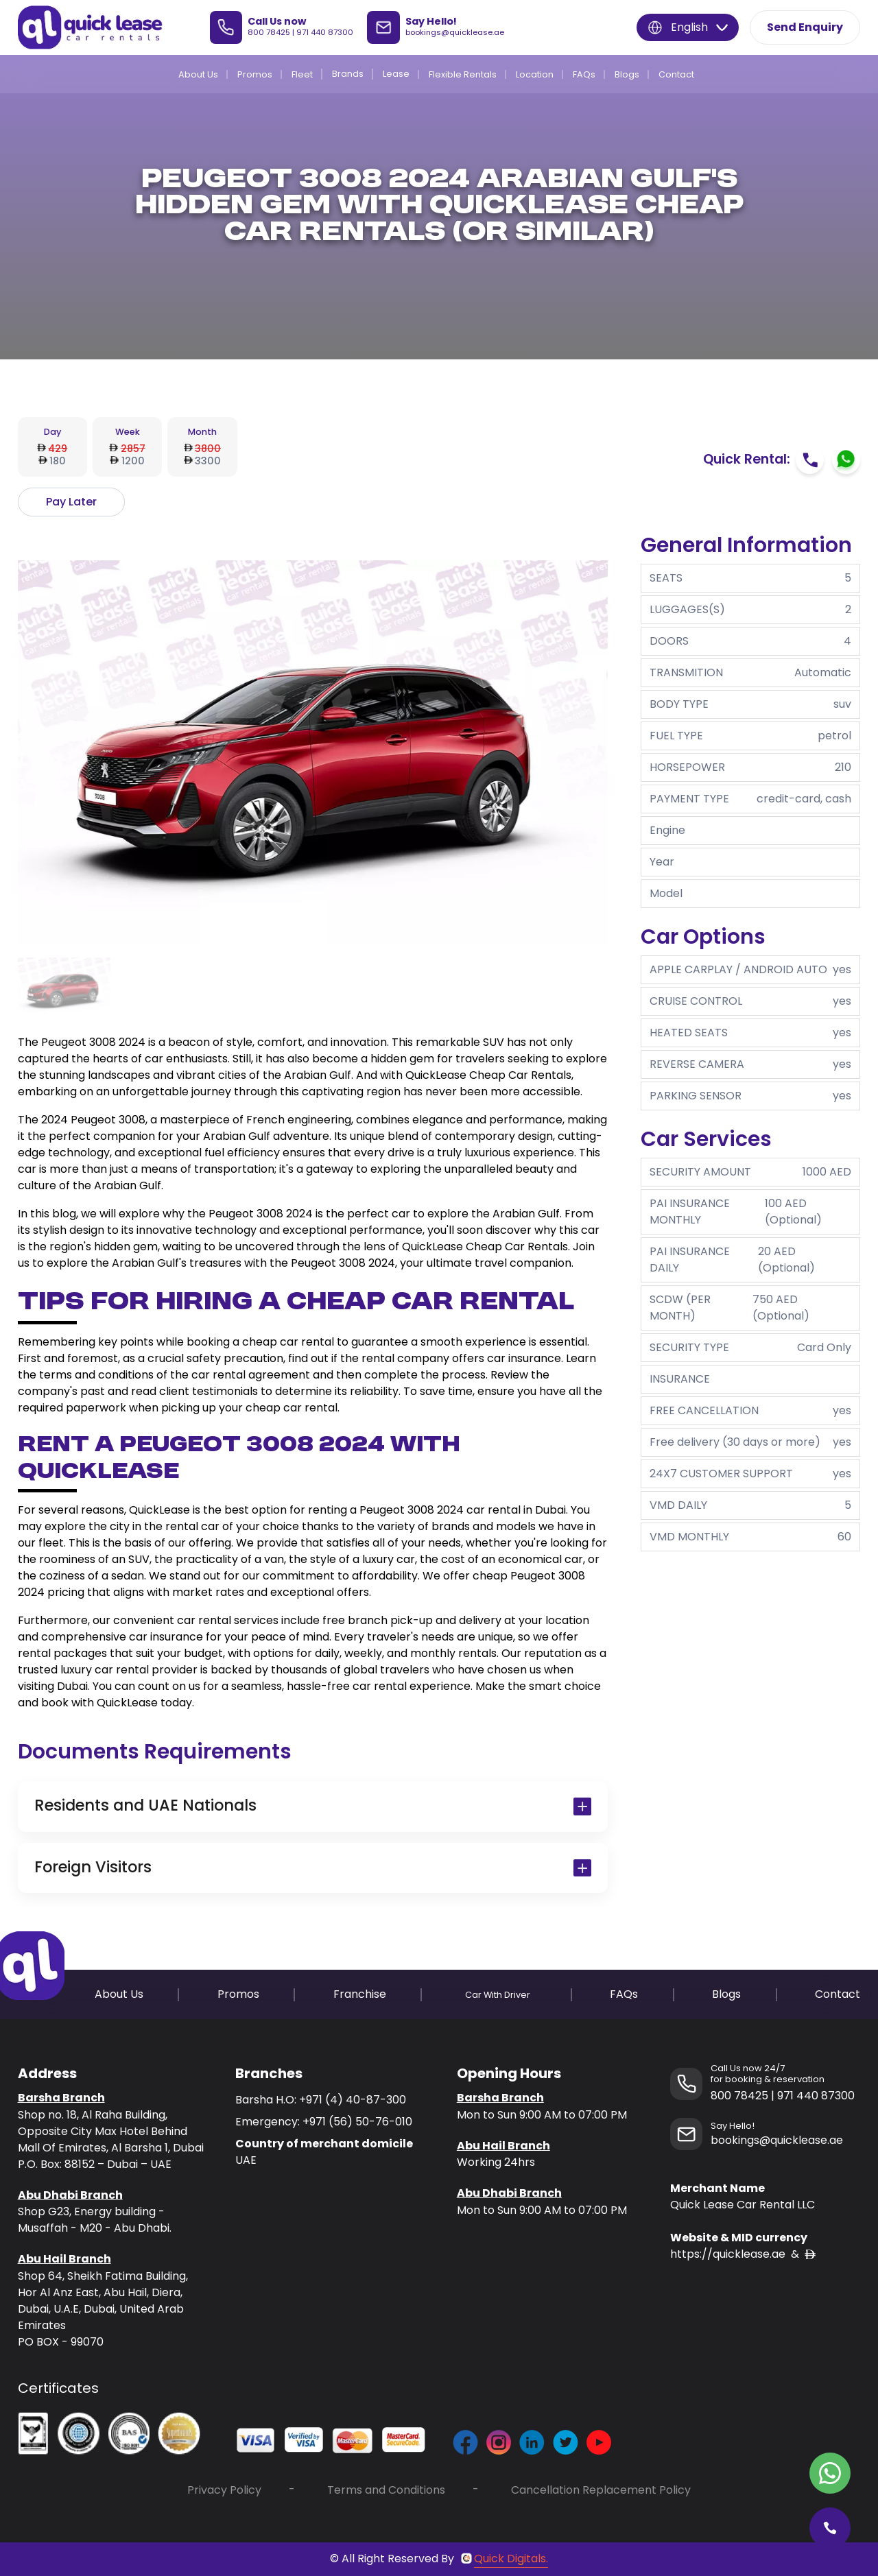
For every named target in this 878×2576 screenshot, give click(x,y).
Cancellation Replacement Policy (601, 2490)
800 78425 (269, 32)
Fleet (302, 74)
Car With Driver (497, 1995)
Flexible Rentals (463, 74)
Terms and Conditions (386, 2490)
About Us (198, 74)
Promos (254, 74)
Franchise (359, 1994)
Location (535, 74)
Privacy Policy (224, 2490)
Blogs (627, 74)
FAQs (584, 74)
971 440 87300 (324, 32)
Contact (676, 74)
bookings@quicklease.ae (454, 32)
